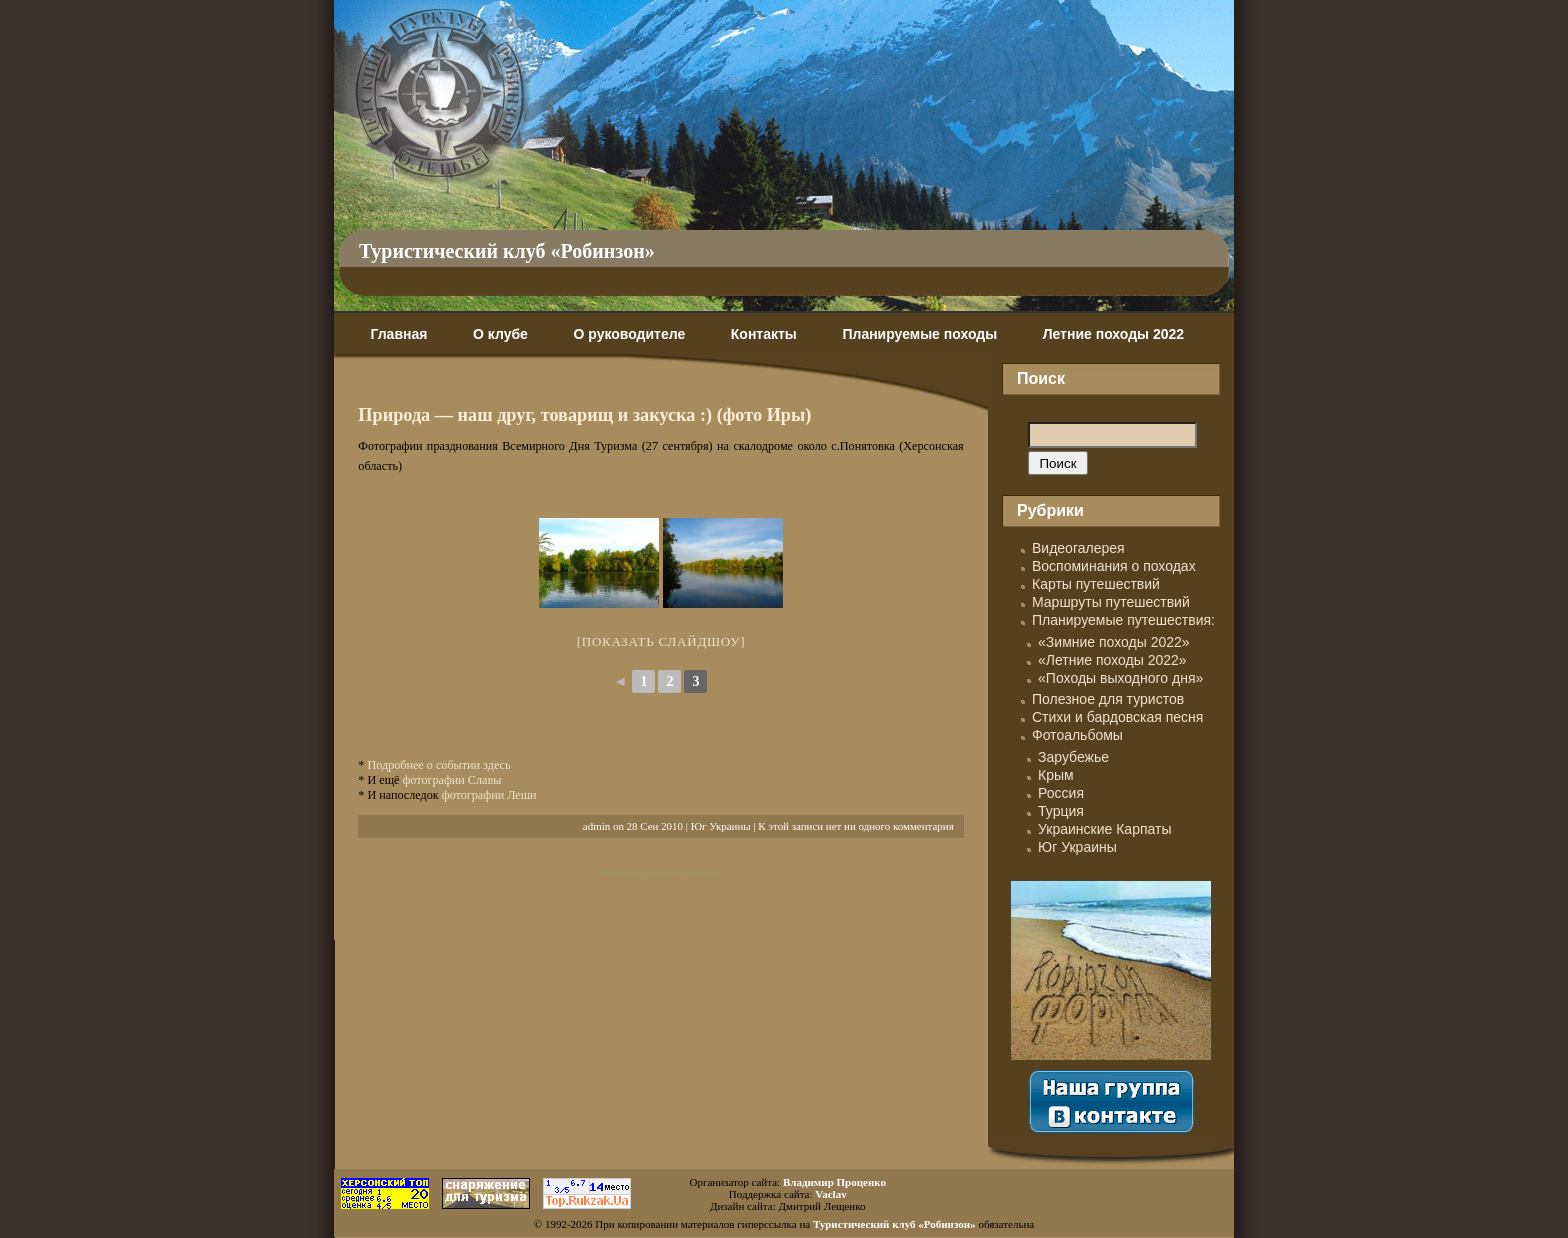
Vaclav (830, 1194)
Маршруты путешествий (1111, 602)
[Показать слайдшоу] (661, 641)
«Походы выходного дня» (1120, 678)
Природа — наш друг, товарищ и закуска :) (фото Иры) (584, 415)
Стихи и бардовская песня (1117, 717)
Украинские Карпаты (1104, 829)
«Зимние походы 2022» (1114, 642)
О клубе (500, 334)
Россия (1061, 793)
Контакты (764, 334)
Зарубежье (1073, 757)
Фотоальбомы (1077, 735)
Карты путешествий (1096, 584)
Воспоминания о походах (1114, 566)
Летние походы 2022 (1113, 334)
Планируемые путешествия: (1123, 620)
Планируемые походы (919, 334)
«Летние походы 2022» (1112, 660)
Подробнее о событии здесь (438, 765)
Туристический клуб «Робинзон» (507, 251)
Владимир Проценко (834, 1182)
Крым (1056, 775)
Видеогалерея (1078, 548)
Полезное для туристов (1108, 699)
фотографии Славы (451, 780)
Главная (398, 334)
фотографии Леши (489, 795)
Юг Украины (721, 826)
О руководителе (629, 334)
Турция (1061, 811)
